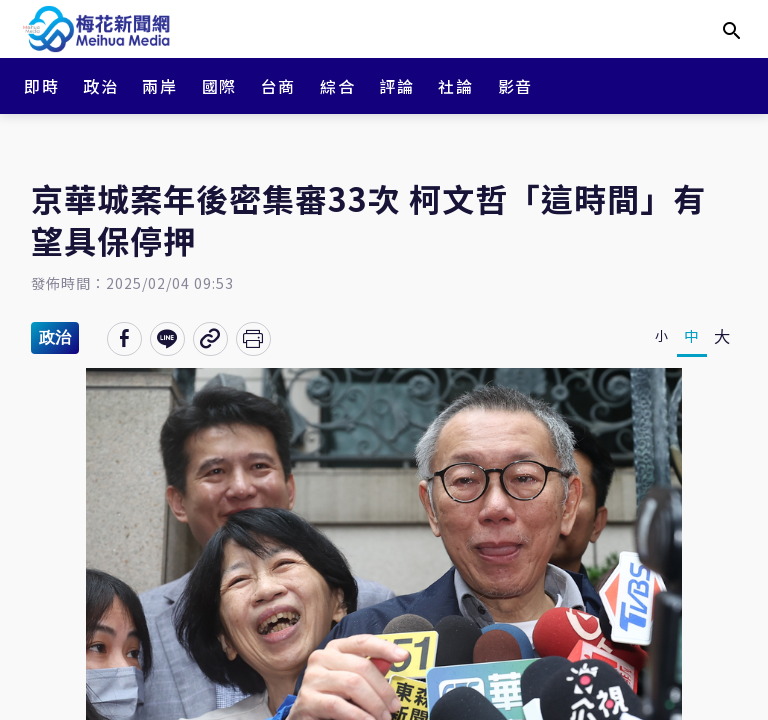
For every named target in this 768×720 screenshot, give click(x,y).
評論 (396, 86)
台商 (278, 86)
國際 (219, 86)
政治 (100, 86)
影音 (515, 86)
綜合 (337, 86)
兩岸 (159, 86)
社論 (455, 86)
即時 (41, 86)
